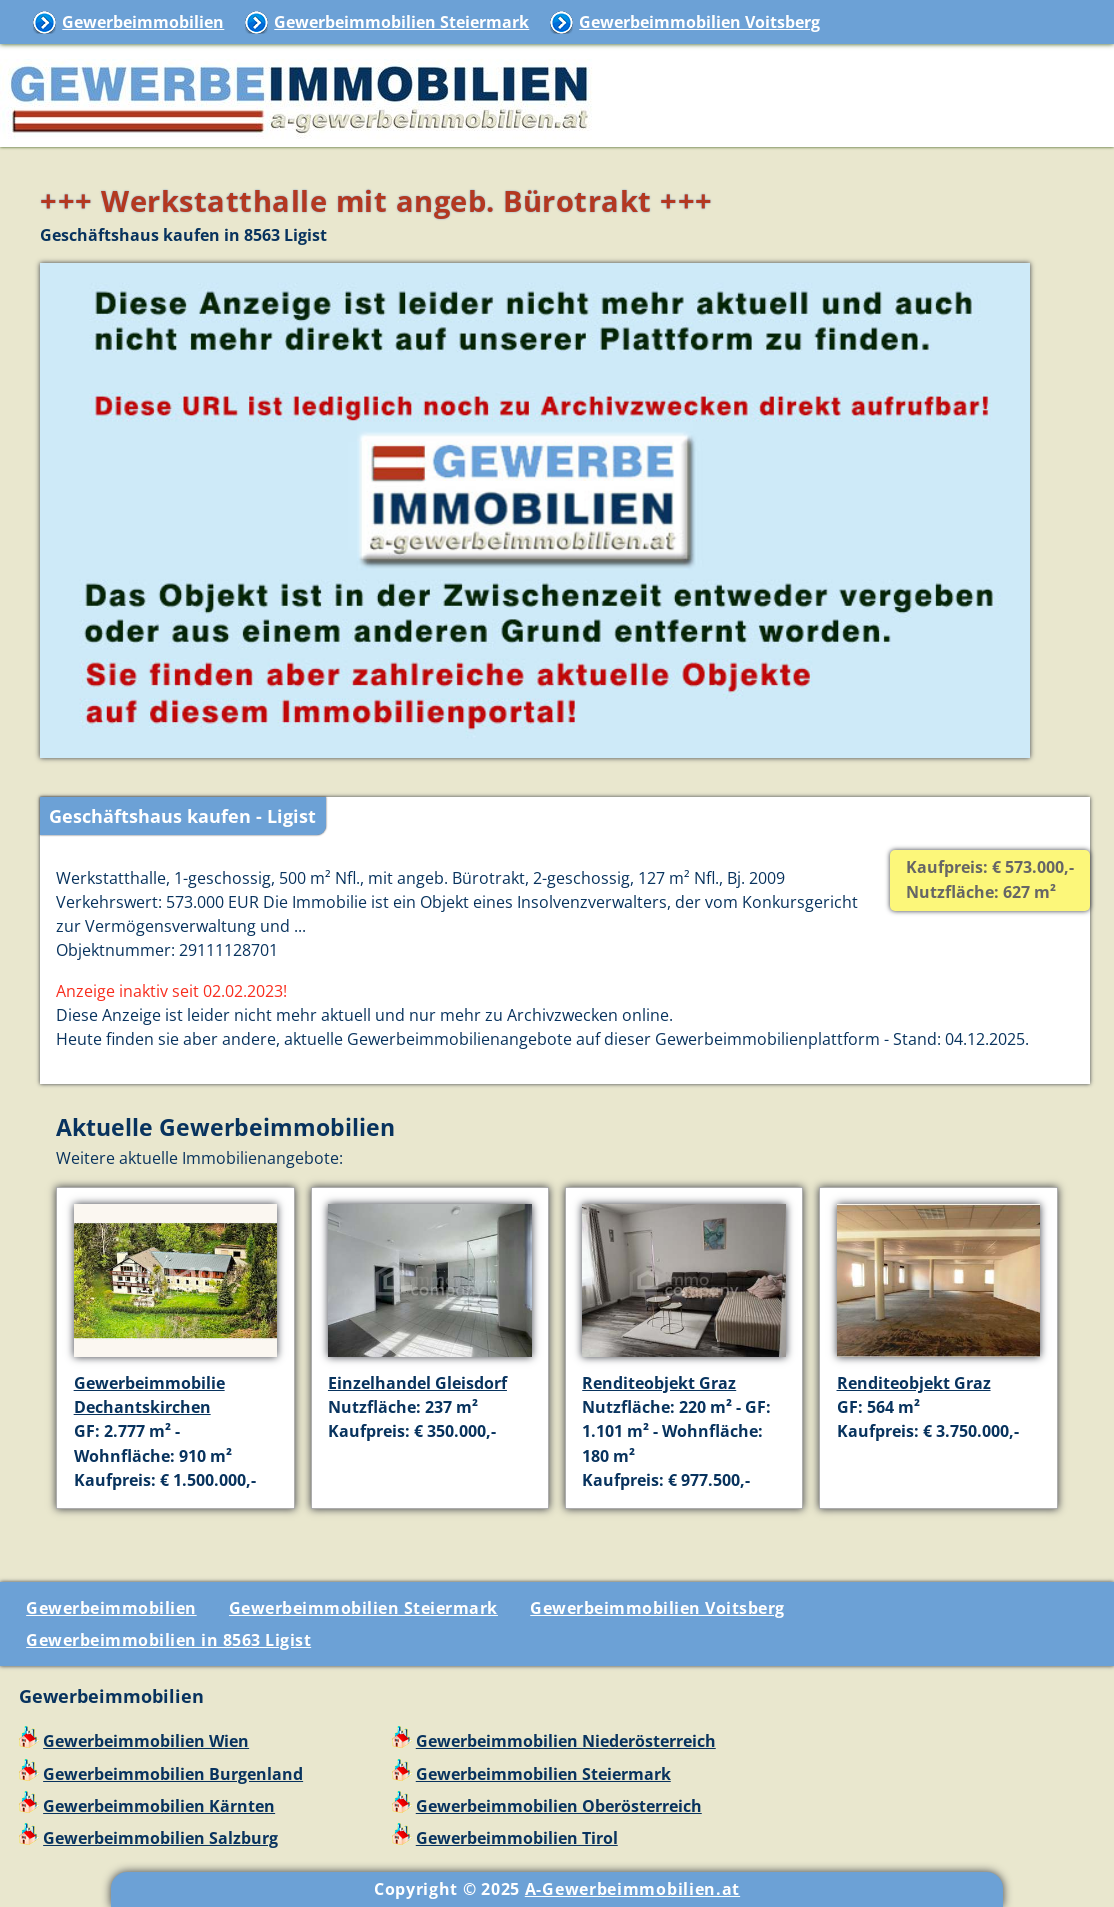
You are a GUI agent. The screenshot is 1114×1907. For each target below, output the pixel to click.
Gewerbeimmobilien (143, 22)
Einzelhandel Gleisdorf (417, 1383)
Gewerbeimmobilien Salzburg (160, 1838)
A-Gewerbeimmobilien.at (632, 1889)
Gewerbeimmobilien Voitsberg (699, 22)
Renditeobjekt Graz (659, 1383)
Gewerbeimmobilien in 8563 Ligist (168, 1640)
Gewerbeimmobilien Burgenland (173, 1774)
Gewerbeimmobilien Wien (146, 1741)
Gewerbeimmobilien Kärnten (159, 1806)
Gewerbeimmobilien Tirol (517, 1838)
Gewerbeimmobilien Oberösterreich (559, 1806)
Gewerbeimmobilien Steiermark (401, 22)
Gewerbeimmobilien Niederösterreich (566, 1741)
